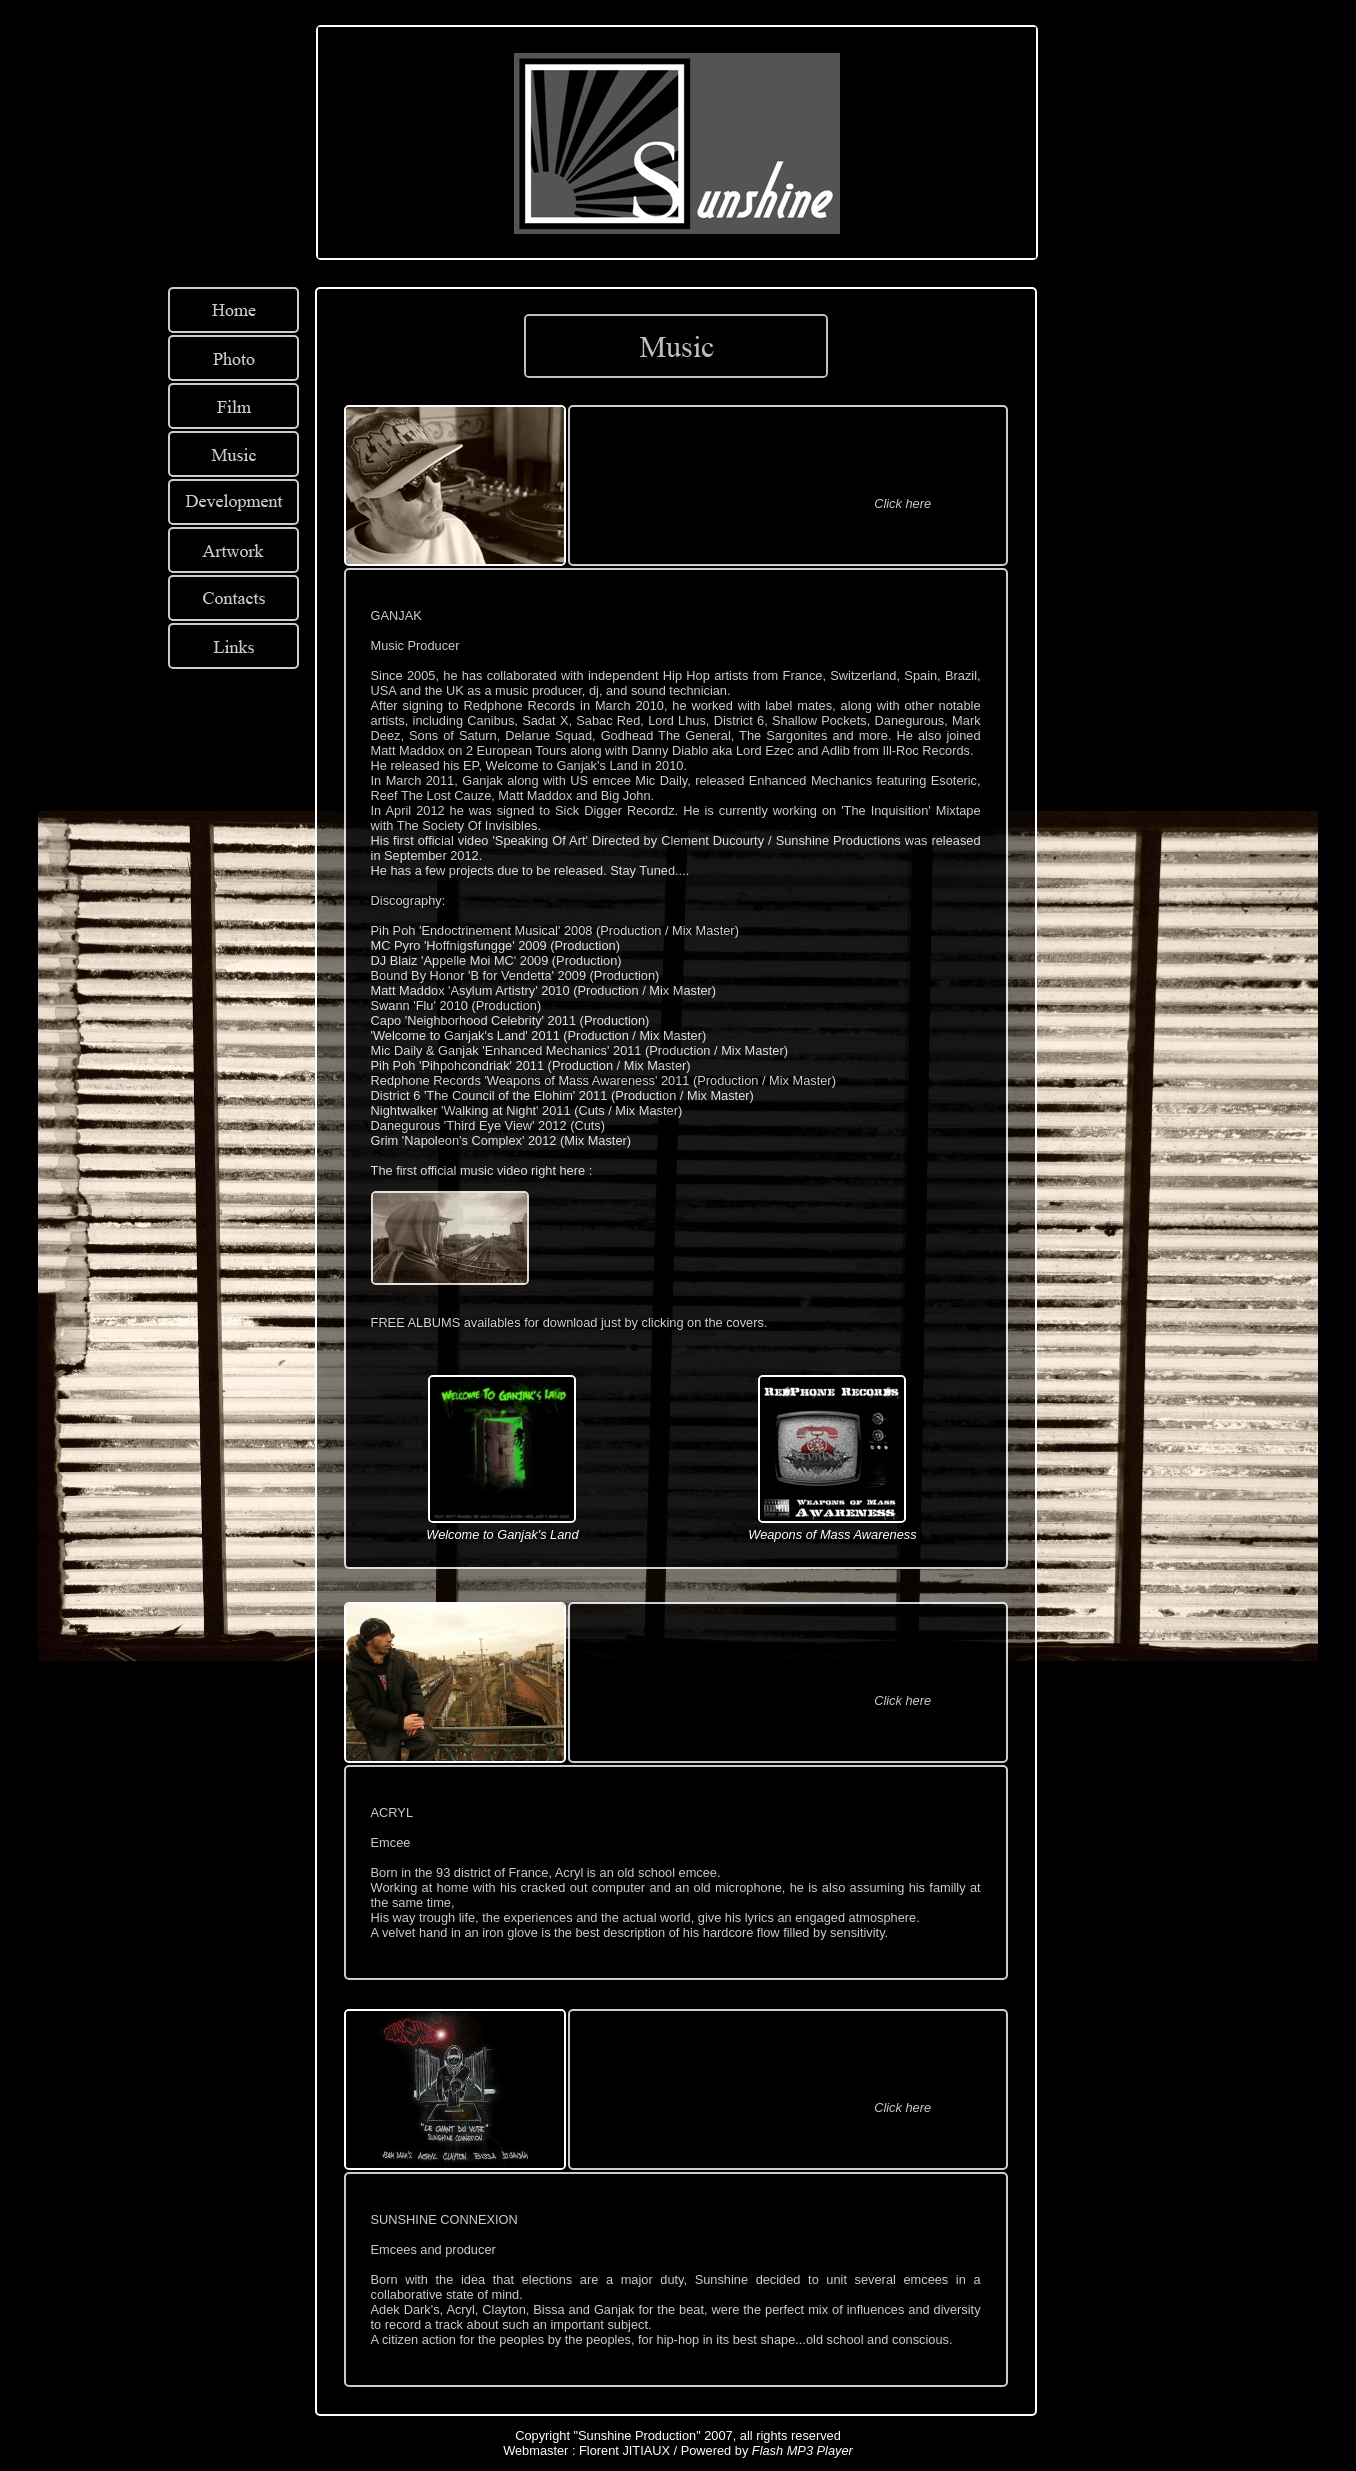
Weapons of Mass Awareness (832, 1534)
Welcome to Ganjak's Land (502, 1534)
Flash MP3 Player (802, 2450)
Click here (902, 503)
